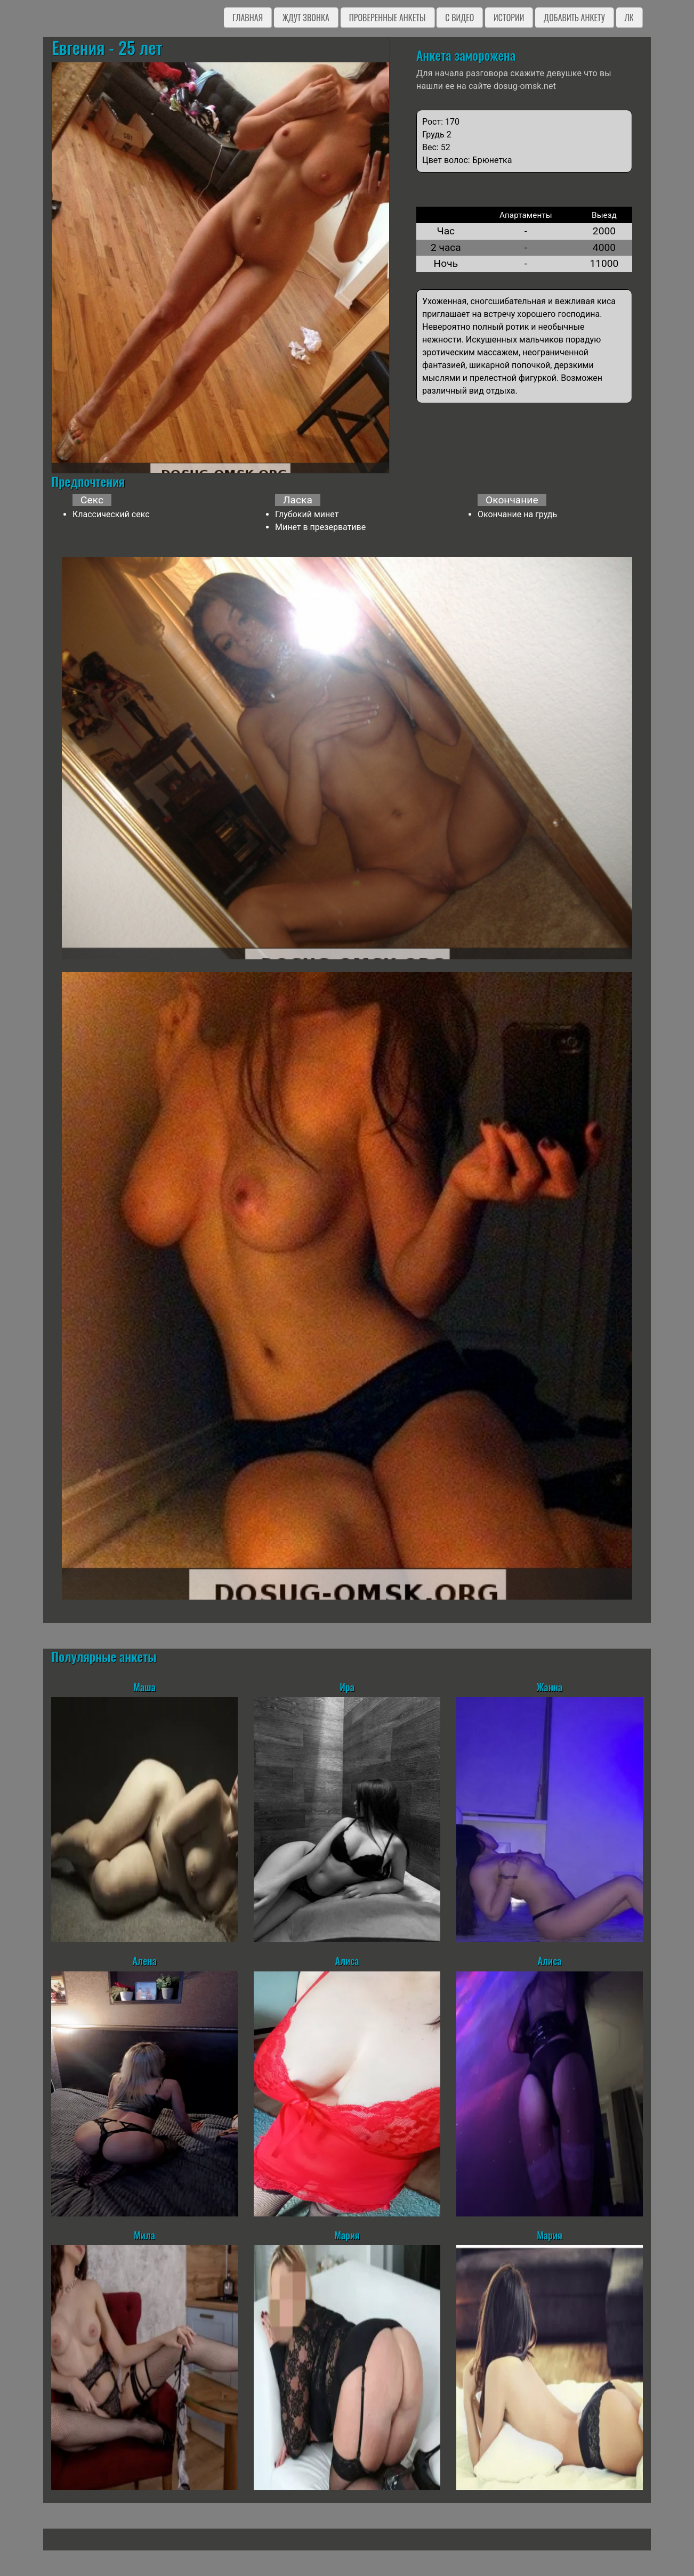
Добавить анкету (574, 17)
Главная (247, 17)
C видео (459, 17)
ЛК (629, 17)
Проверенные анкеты (387, 17)
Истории (509, 17)
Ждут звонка (306, 17)
